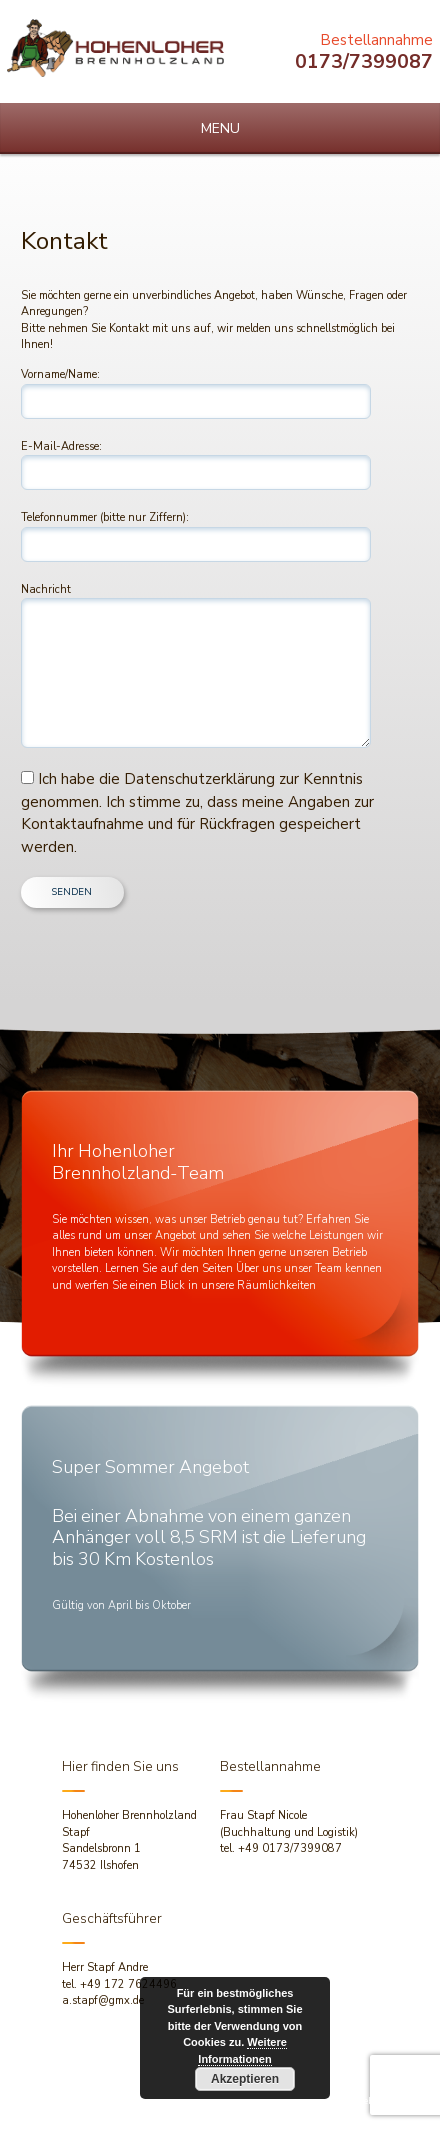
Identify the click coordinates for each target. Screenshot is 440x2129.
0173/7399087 (364, 62)
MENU (220, 128)
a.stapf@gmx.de (103, 2000)
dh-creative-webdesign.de (357, 2101)
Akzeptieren (245, 2079)
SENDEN (72, 891)
